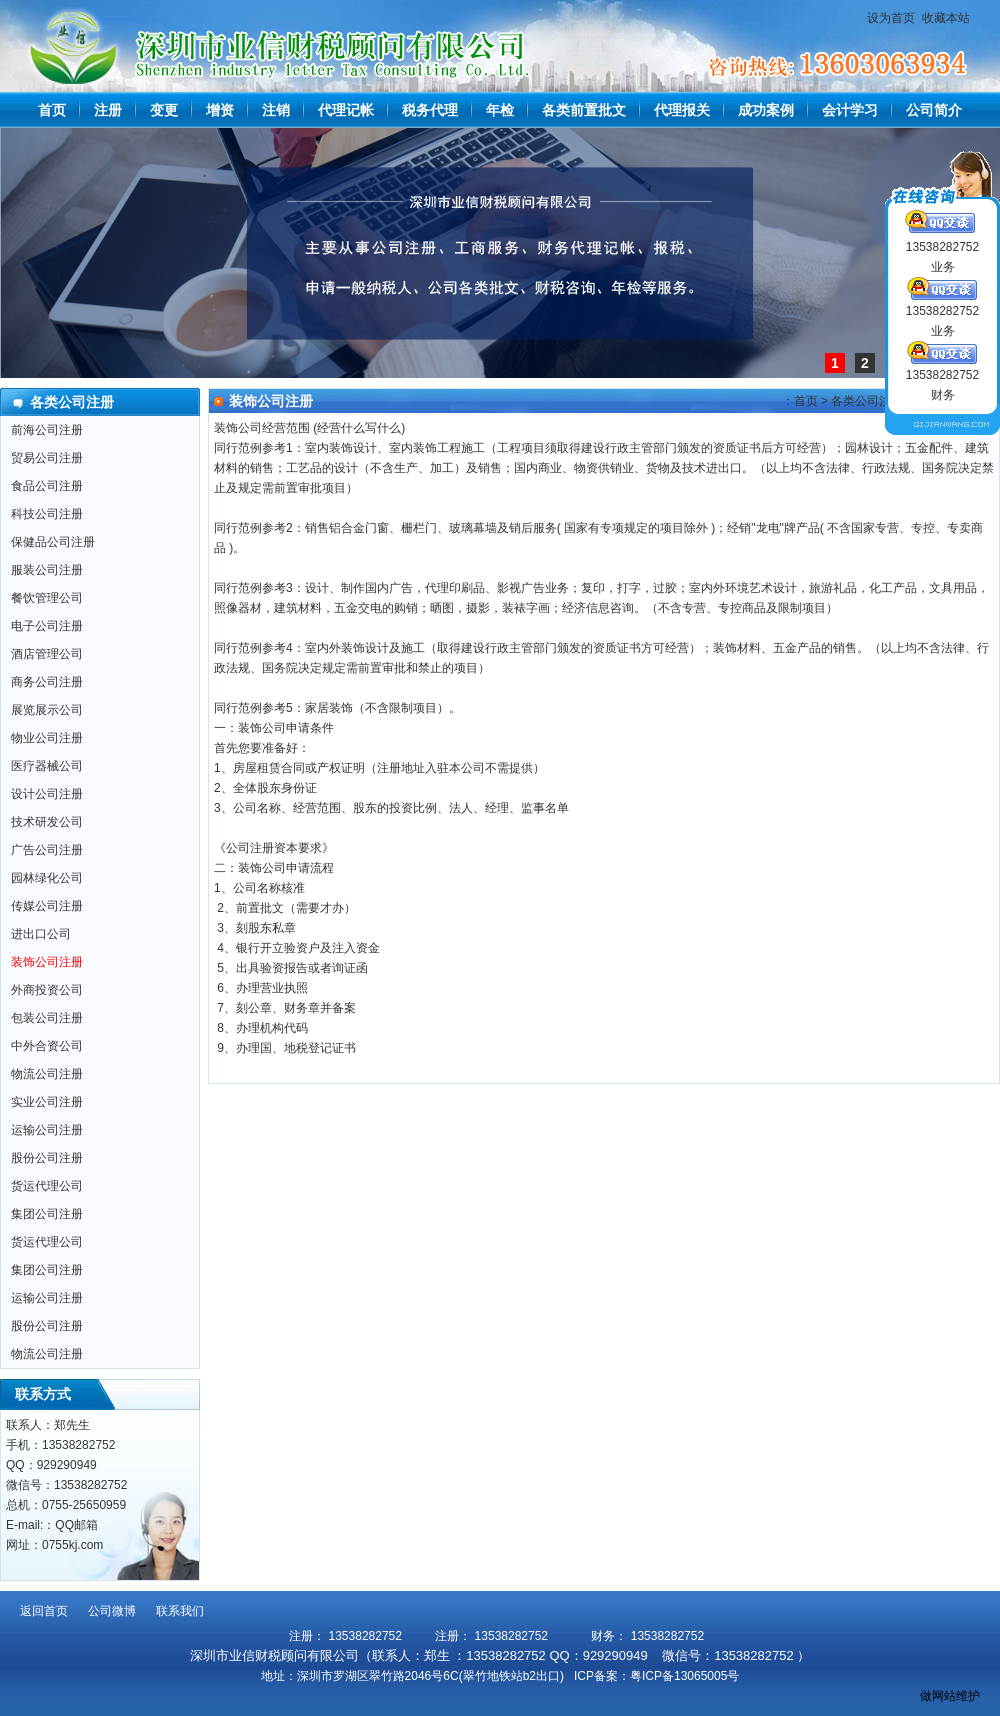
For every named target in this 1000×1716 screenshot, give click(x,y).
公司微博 (112, 1611)
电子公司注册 (47, 626)
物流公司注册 (47, 1074)
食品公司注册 (47, 486)
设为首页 (891, 18)
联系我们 (180, 1611)
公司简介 (934, 110)
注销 (276, 110)
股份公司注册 (47, 1158)
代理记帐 (346, 110)
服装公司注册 (47, 570)
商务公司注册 (47, 682)
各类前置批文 (584, 110)
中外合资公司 (47, 1046)
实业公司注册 (47, 1102)
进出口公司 (41, 934)
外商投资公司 (47, 990)
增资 (220, 110)
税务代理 (430, 110)
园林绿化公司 (47, 878)
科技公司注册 (47, 514)
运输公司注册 (47, 1130)
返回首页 (44, 1611)
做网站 (938, 1696)
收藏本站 (946, 18)
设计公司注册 (47, 794)
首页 (52, 110)
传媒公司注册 (47, 906)
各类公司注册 (867, 401)
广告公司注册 (47, 850)
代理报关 (682, 110)
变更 (164, 110)
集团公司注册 (47, 1214)
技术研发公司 (47, 822)
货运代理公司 (47, 1186)
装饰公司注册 (47, 962)
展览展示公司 (47, 710)
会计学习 (850, 110)
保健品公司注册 (53, 542)
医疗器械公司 (47, 766)
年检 (500, 110)
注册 (108, 110)
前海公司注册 (47, 430)
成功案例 (766, 110)
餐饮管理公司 (47, 598)
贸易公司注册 (47, 458)
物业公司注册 (47, 738)
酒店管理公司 (47, 654)
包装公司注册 (47, 1018)
